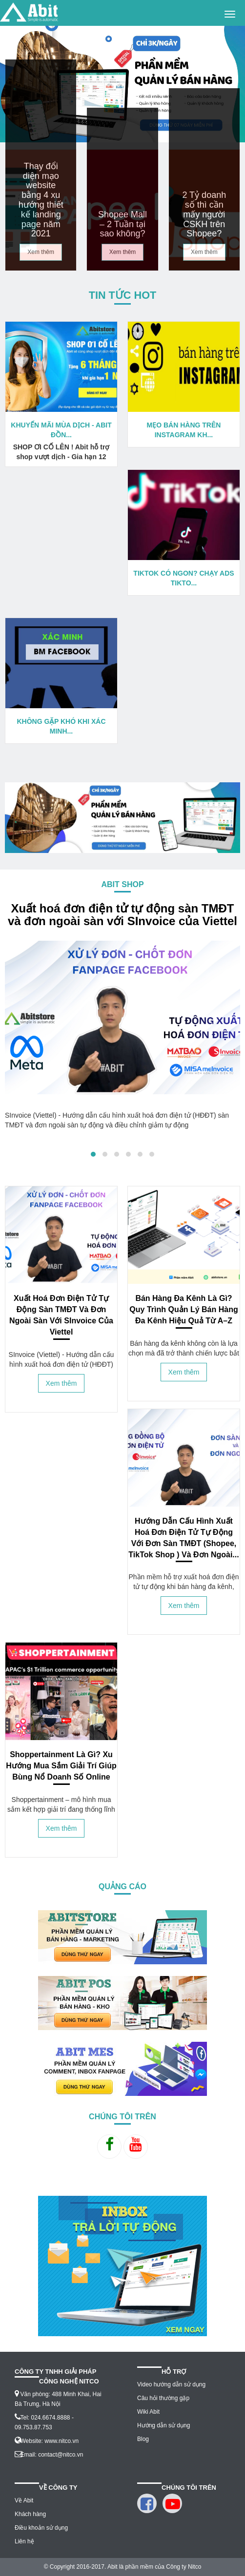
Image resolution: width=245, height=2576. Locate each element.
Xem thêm (40, 252)
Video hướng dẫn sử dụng (171, 2384)
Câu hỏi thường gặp (163, 2398)
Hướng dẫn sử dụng (163, 2425)
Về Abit (24, 2500)
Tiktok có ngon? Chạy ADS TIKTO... (183, 578)
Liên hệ (24, 2541)
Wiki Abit (148, 2411)
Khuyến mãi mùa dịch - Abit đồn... (61, 430)
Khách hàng (30, 2514)
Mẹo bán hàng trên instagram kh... (184, 430)
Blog (143, 2439)
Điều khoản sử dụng (41, 2527)
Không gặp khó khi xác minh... (61, 726)
